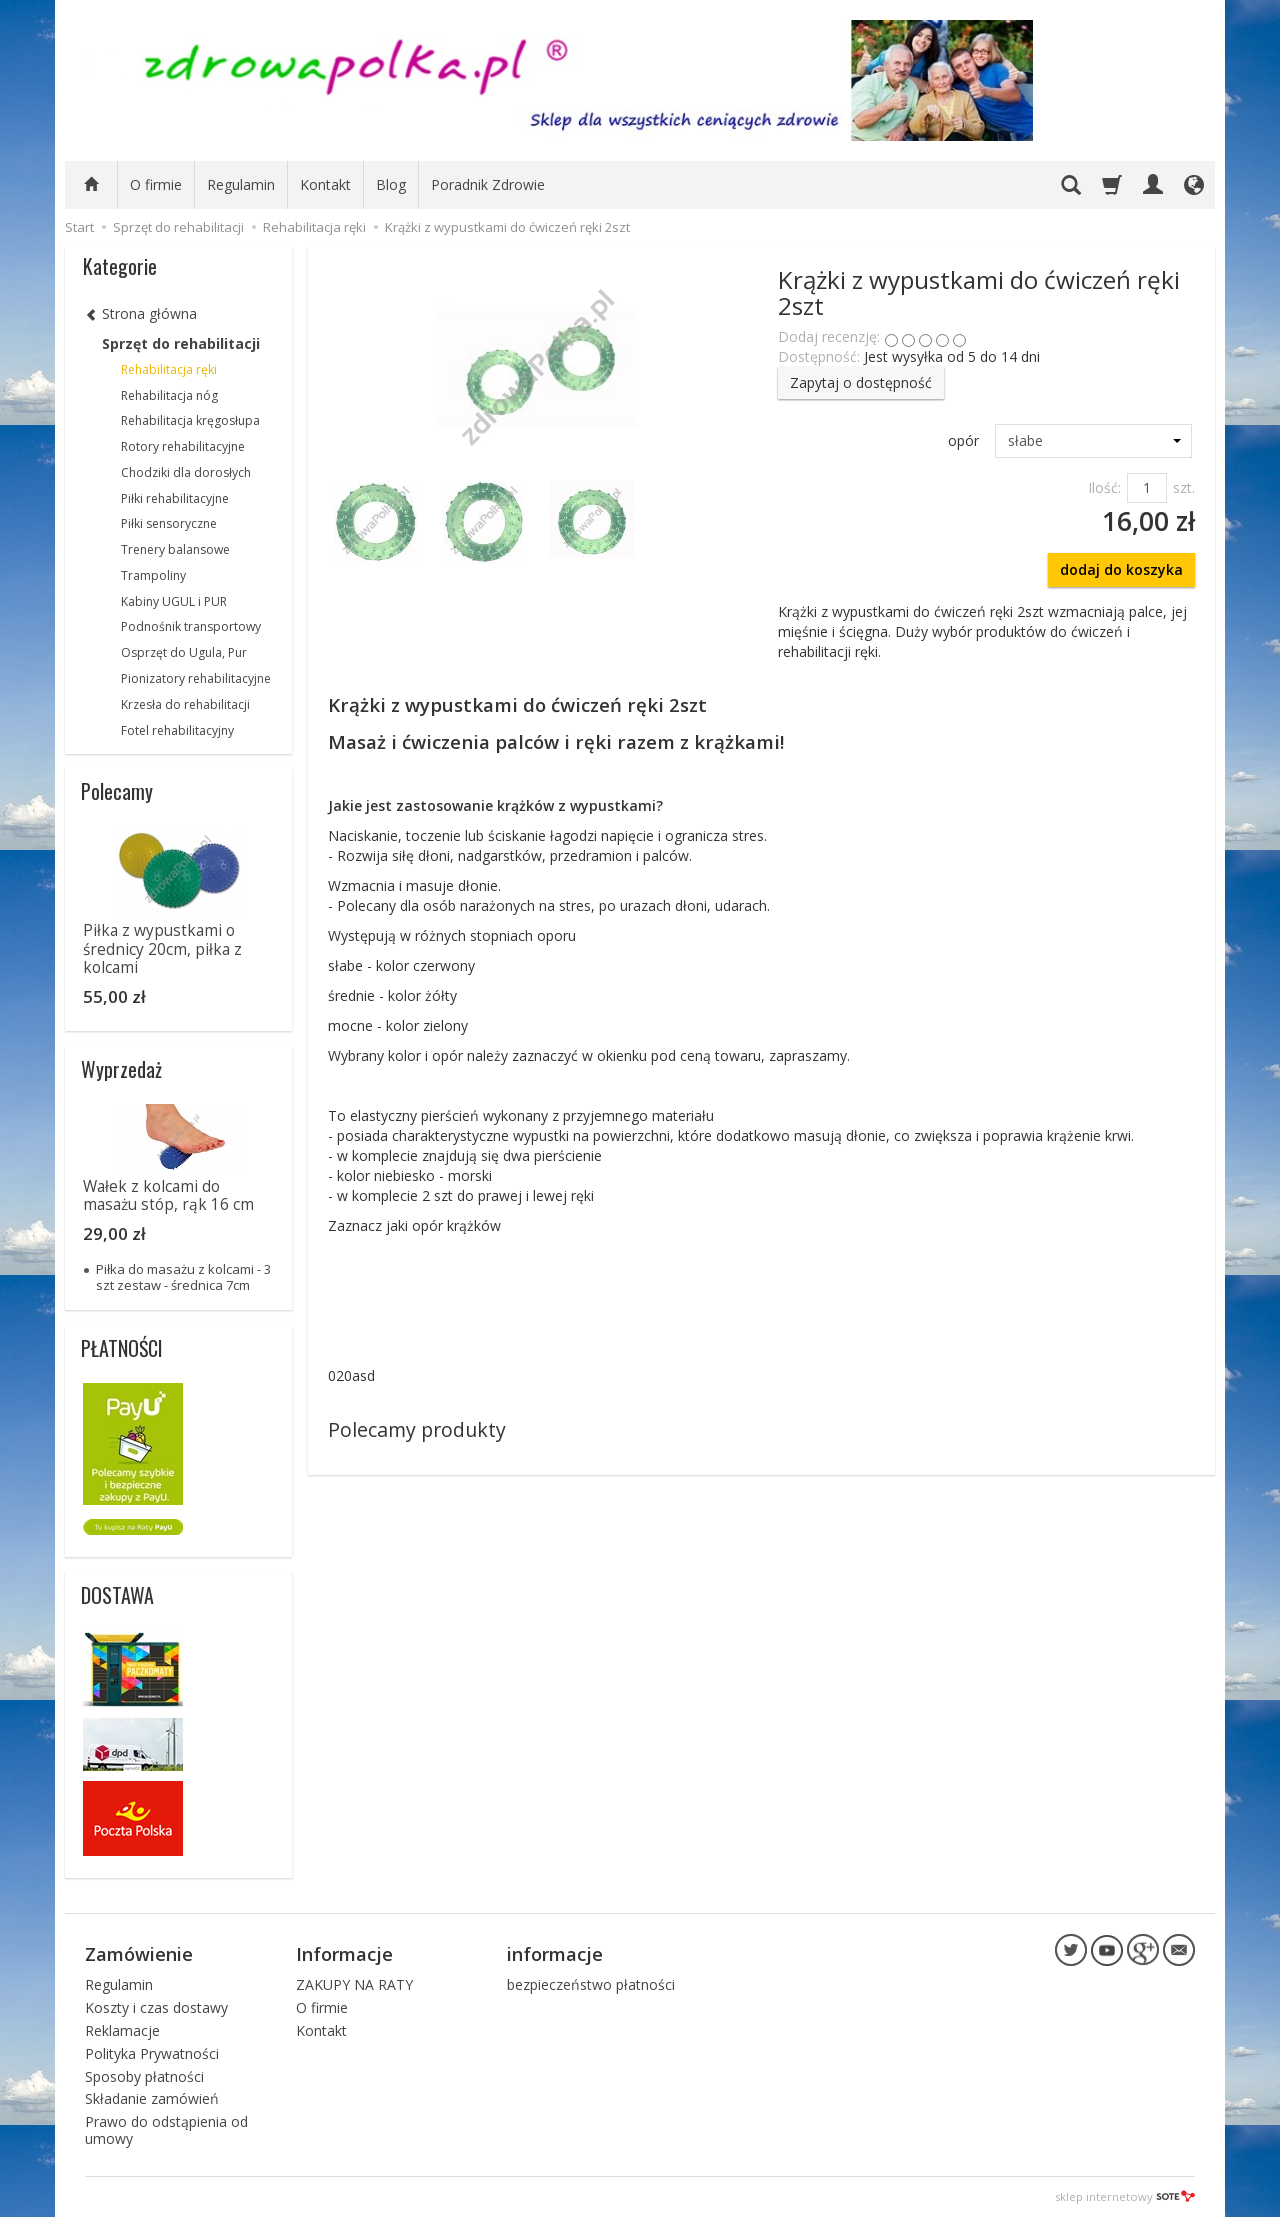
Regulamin (241, 184)
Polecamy (117, 791)
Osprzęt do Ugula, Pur (184, 652)
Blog (391, 184)
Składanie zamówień (152, 2098)
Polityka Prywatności (152, 2053)
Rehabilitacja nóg (169, 395)
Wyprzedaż (121, 1069)
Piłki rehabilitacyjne (175, 498)
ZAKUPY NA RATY (354, 1984)
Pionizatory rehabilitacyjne (196, 678)
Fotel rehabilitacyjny (177, 730)
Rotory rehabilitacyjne (183, 446)
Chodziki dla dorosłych (186, 472)
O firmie (156, 184)
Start (79, 227)
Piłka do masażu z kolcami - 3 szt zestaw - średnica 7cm (183, 1277)
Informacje (344, 1954)
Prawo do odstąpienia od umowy (166, 2130)
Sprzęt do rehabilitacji (181, 343)
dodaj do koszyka (1121, 569)
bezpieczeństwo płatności (591, 1984)
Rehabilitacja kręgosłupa (190, 420)
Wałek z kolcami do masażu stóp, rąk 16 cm (168, 1195)
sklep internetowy (1125, 2196)
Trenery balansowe (175, 549)
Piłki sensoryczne (169, 523)
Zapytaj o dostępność (861, 382)
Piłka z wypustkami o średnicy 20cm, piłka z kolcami (162, 949)
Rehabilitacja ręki (169, 369)
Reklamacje (122, 2030)
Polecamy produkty (417, 1429)
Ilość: (1104, 487)
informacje (555, 1954)
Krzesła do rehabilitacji (185, 704)
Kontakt (325, 184)
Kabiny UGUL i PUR (174, 601)
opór (963, 440)
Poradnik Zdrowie (488, 184)
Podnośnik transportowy (191, 626)
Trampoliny (153, 575)
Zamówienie (139, 1954)
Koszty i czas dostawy (156, 2007)
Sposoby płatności (144, 2076)
